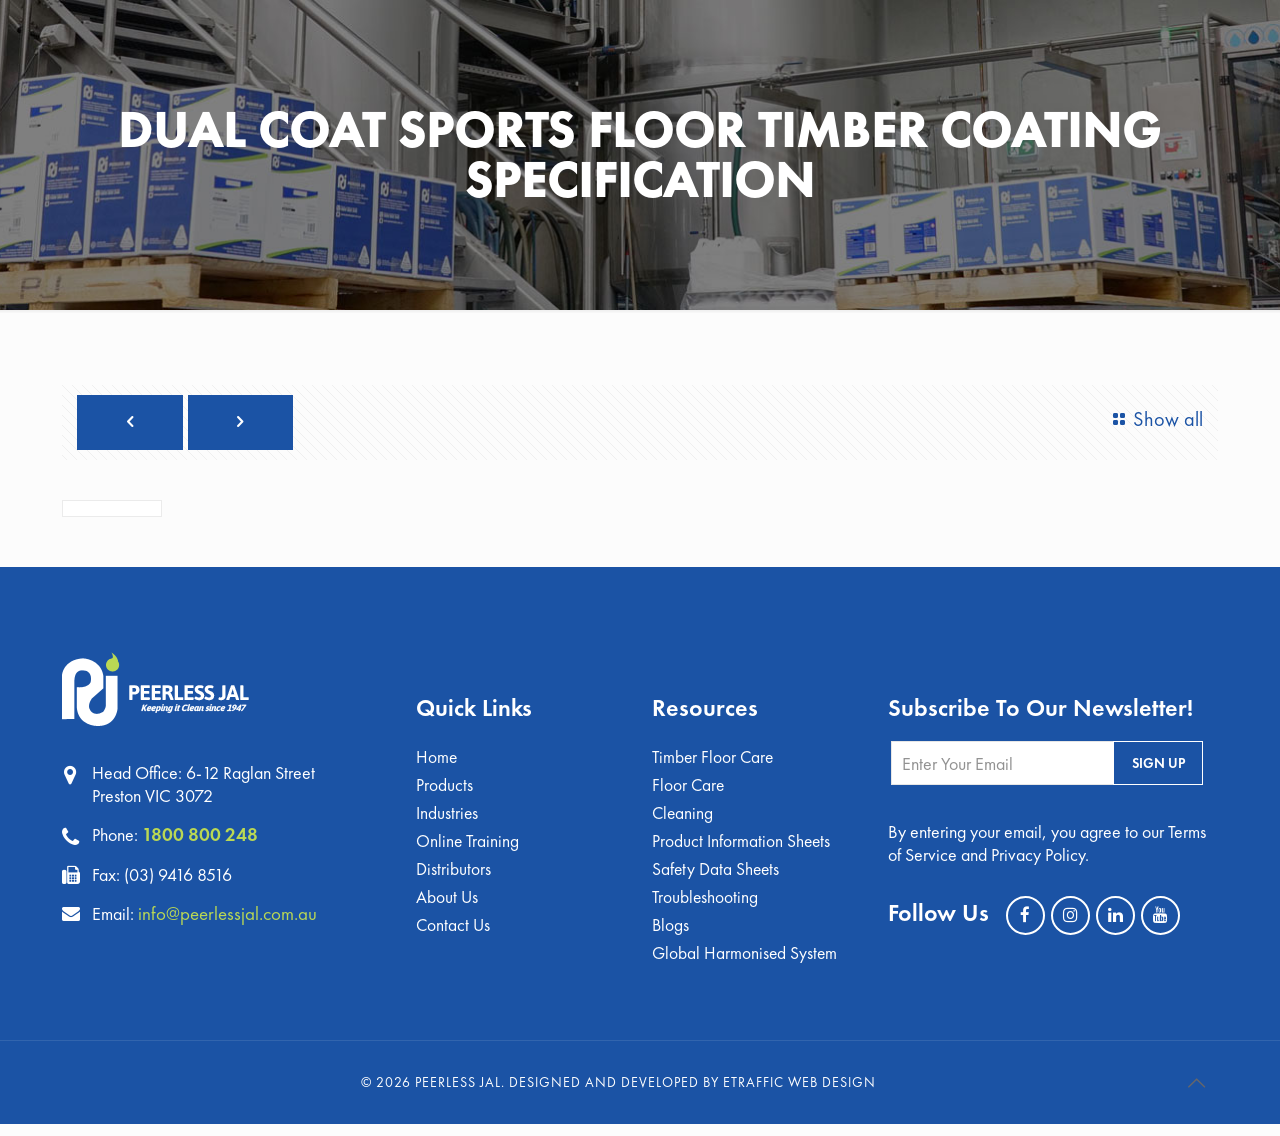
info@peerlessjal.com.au (233, 916)
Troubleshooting (706, 906)
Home (437, 761)
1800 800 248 (201, 838)
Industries (447, 819)
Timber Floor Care (714, 761)
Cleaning (683, 819)
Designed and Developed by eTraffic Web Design (692, 1094)
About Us (447, 906)
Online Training (468, 848)
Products (444, 790)
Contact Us (454, 935)
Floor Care (689, 790)
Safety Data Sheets (717, 877)
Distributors (453, 877)
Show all (1153, 419)
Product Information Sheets (742, 848)
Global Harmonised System (746, 964)
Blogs (671, 935)
